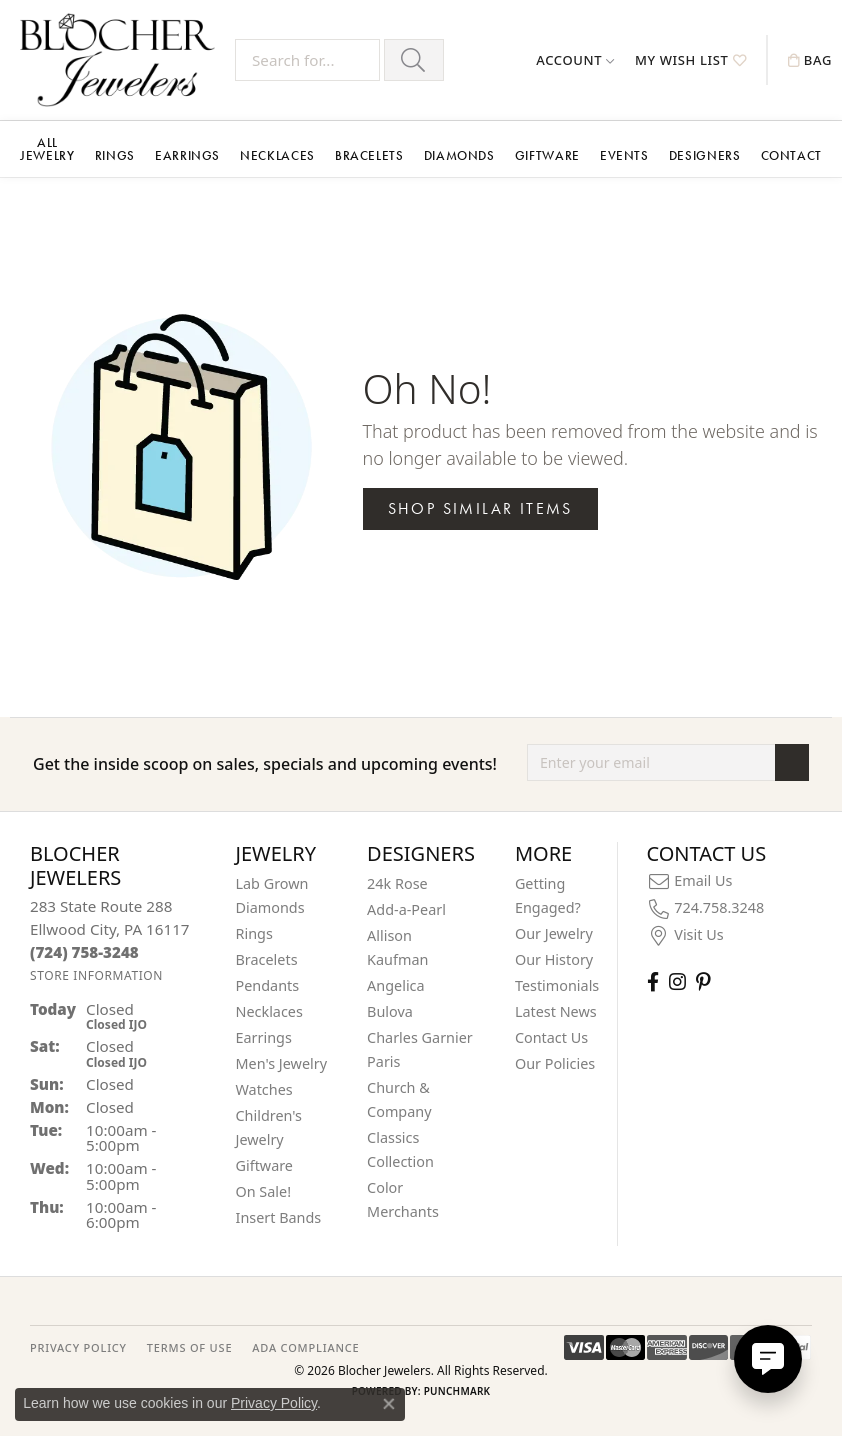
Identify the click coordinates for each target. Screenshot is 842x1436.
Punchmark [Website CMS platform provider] (457, 1391)
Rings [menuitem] (254, 933)
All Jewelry (47, 149)
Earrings (187, 155)
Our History (554, 959)
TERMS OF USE (189, 1347)
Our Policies (555, 1063)
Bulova (390, 1011)
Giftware (547, 155)
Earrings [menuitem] (264, 1037)
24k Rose (397, 883)
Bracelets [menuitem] (267, 959)
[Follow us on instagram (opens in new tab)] (677, 981)
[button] (575, 60)
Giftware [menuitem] (265, 1165)
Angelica (395, 985)
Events (624, 155)
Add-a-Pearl (406, 909)
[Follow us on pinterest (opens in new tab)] (703, 981)
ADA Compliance (305, 1347)
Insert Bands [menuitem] (279, 1217)
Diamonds (459, 155)
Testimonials (557, 985)
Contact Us (551, 1037)
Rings (115, 155)
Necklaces (277, 155)
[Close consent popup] (389, 1404)
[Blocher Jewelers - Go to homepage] (122, 60)
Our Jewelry (554, 933)
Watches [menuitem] (264, 1089)
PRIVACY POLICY (78, 1347)
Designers (705, 155)
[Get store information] (96, 975)
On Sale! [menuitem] (264, 1191)
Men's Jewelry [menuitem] (282, 1063)
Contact (791, 155)
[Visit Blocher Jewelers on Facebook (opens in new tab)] (653, 981)
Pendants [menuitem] (268, 985)
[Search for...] (307, 60)
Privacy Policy (274, 1403)
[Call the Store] (84, 952)
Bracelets (369, 155)
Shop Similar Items (480, 508)
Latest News (556, 1011)
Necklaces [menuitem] (269, 1011)
